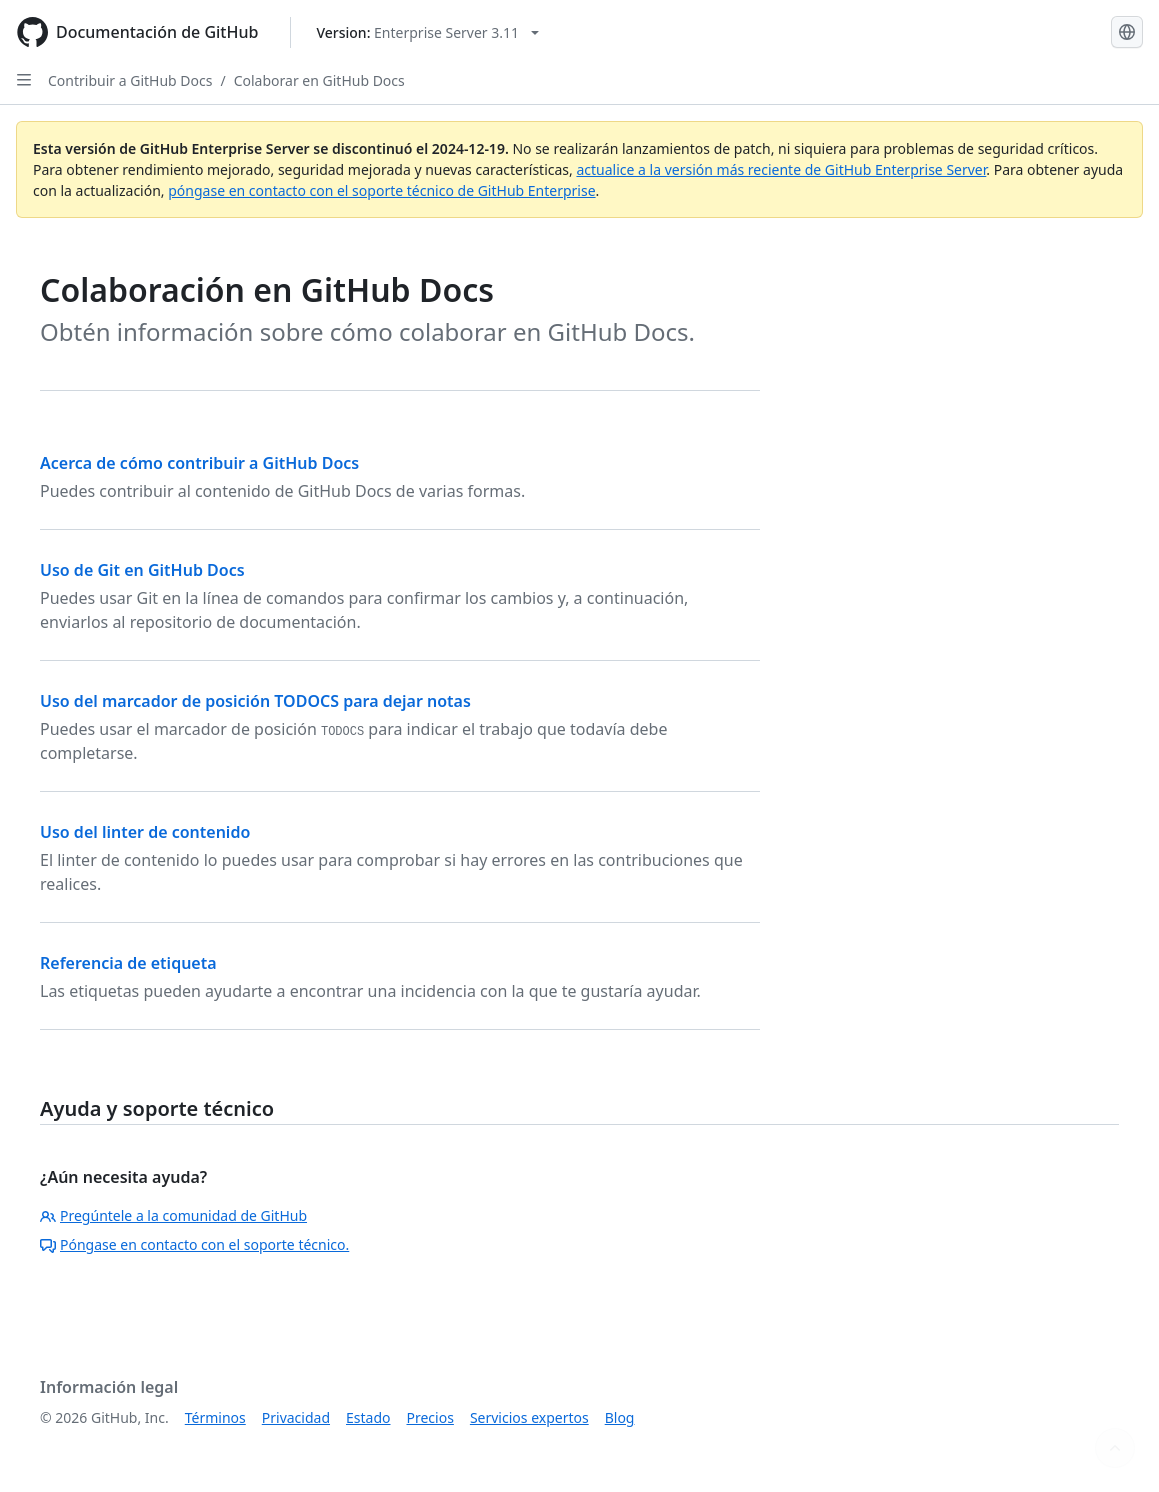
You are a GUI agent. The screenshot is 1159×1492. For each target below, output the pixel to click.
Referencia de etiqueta (128, 963)
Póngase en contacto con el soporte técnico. (194, 1244)
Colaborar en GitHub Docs (319, 80)
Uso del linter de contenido (145, 832)
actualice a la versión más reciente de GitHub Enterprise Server (781, 169)
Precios (430, 1417)
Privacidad (296, 1417)
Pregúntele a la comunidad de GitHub (173, 1215)
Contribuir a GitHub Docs (130, 80)
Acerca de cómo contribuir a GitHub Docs (199, 463)
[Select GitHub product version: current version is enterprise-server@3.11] (427, 32)
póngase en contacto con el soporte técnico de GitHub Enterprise (381, 190)
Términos (215, 1417)
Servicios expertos (529, 1417)
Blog (620, 1417)
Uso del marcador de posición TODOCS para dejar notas (255, 701)
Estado (368, 1417)
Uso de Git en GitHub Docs (142, 570)
